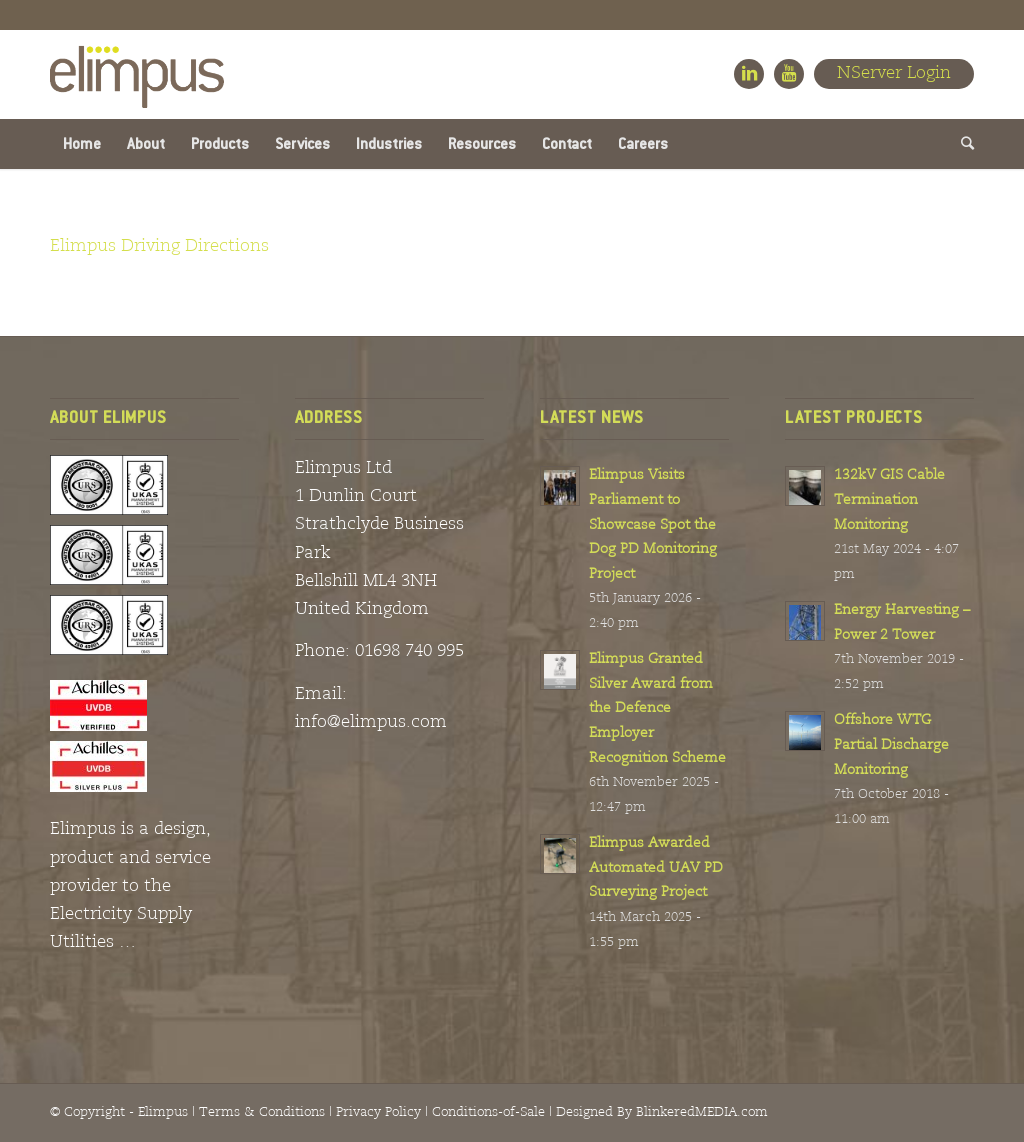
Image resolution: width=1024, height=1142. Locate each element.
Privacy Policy (378, 1112)
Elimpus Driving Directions (159, 246)
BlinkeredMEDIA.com (702, 1112)
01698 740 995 (409, 651)
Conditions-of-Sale (488, 1112)
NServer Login (894, 73)
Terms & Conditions (262, 1112)
